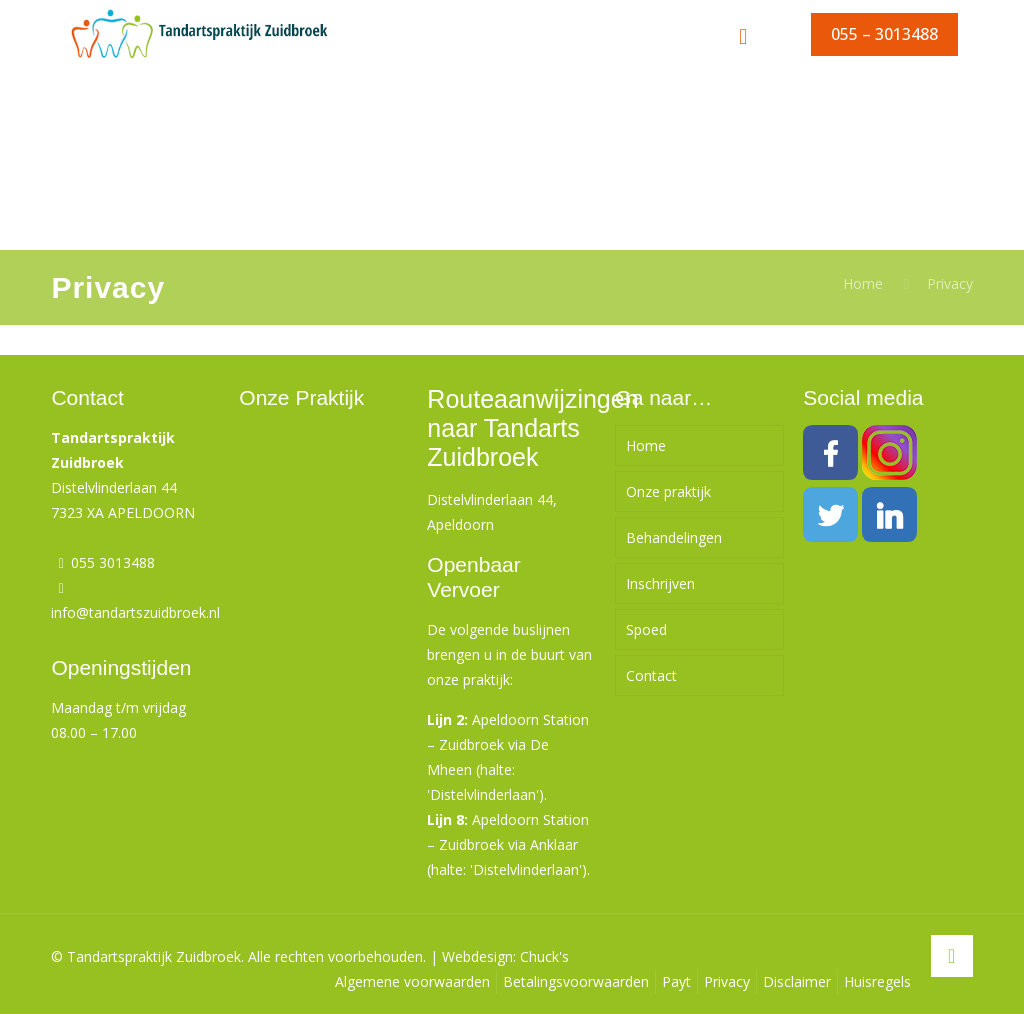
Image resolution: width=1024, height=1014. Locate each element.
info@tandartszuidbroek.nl (135, 612)
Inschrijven (660, 583)
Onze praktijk (668, 491)
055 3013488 (113, 562)
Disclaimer (797, 981)
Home (863, 283)
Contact (651, 675)
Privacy (950, 283)
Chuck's (544, 956)
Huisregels (877, 981)
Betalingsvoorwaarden (576, 981)
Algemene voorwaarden (412, 981)
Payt (676, 981)
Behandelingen (674, 537)
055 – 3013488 (884, 34)
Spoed (646, 629)
